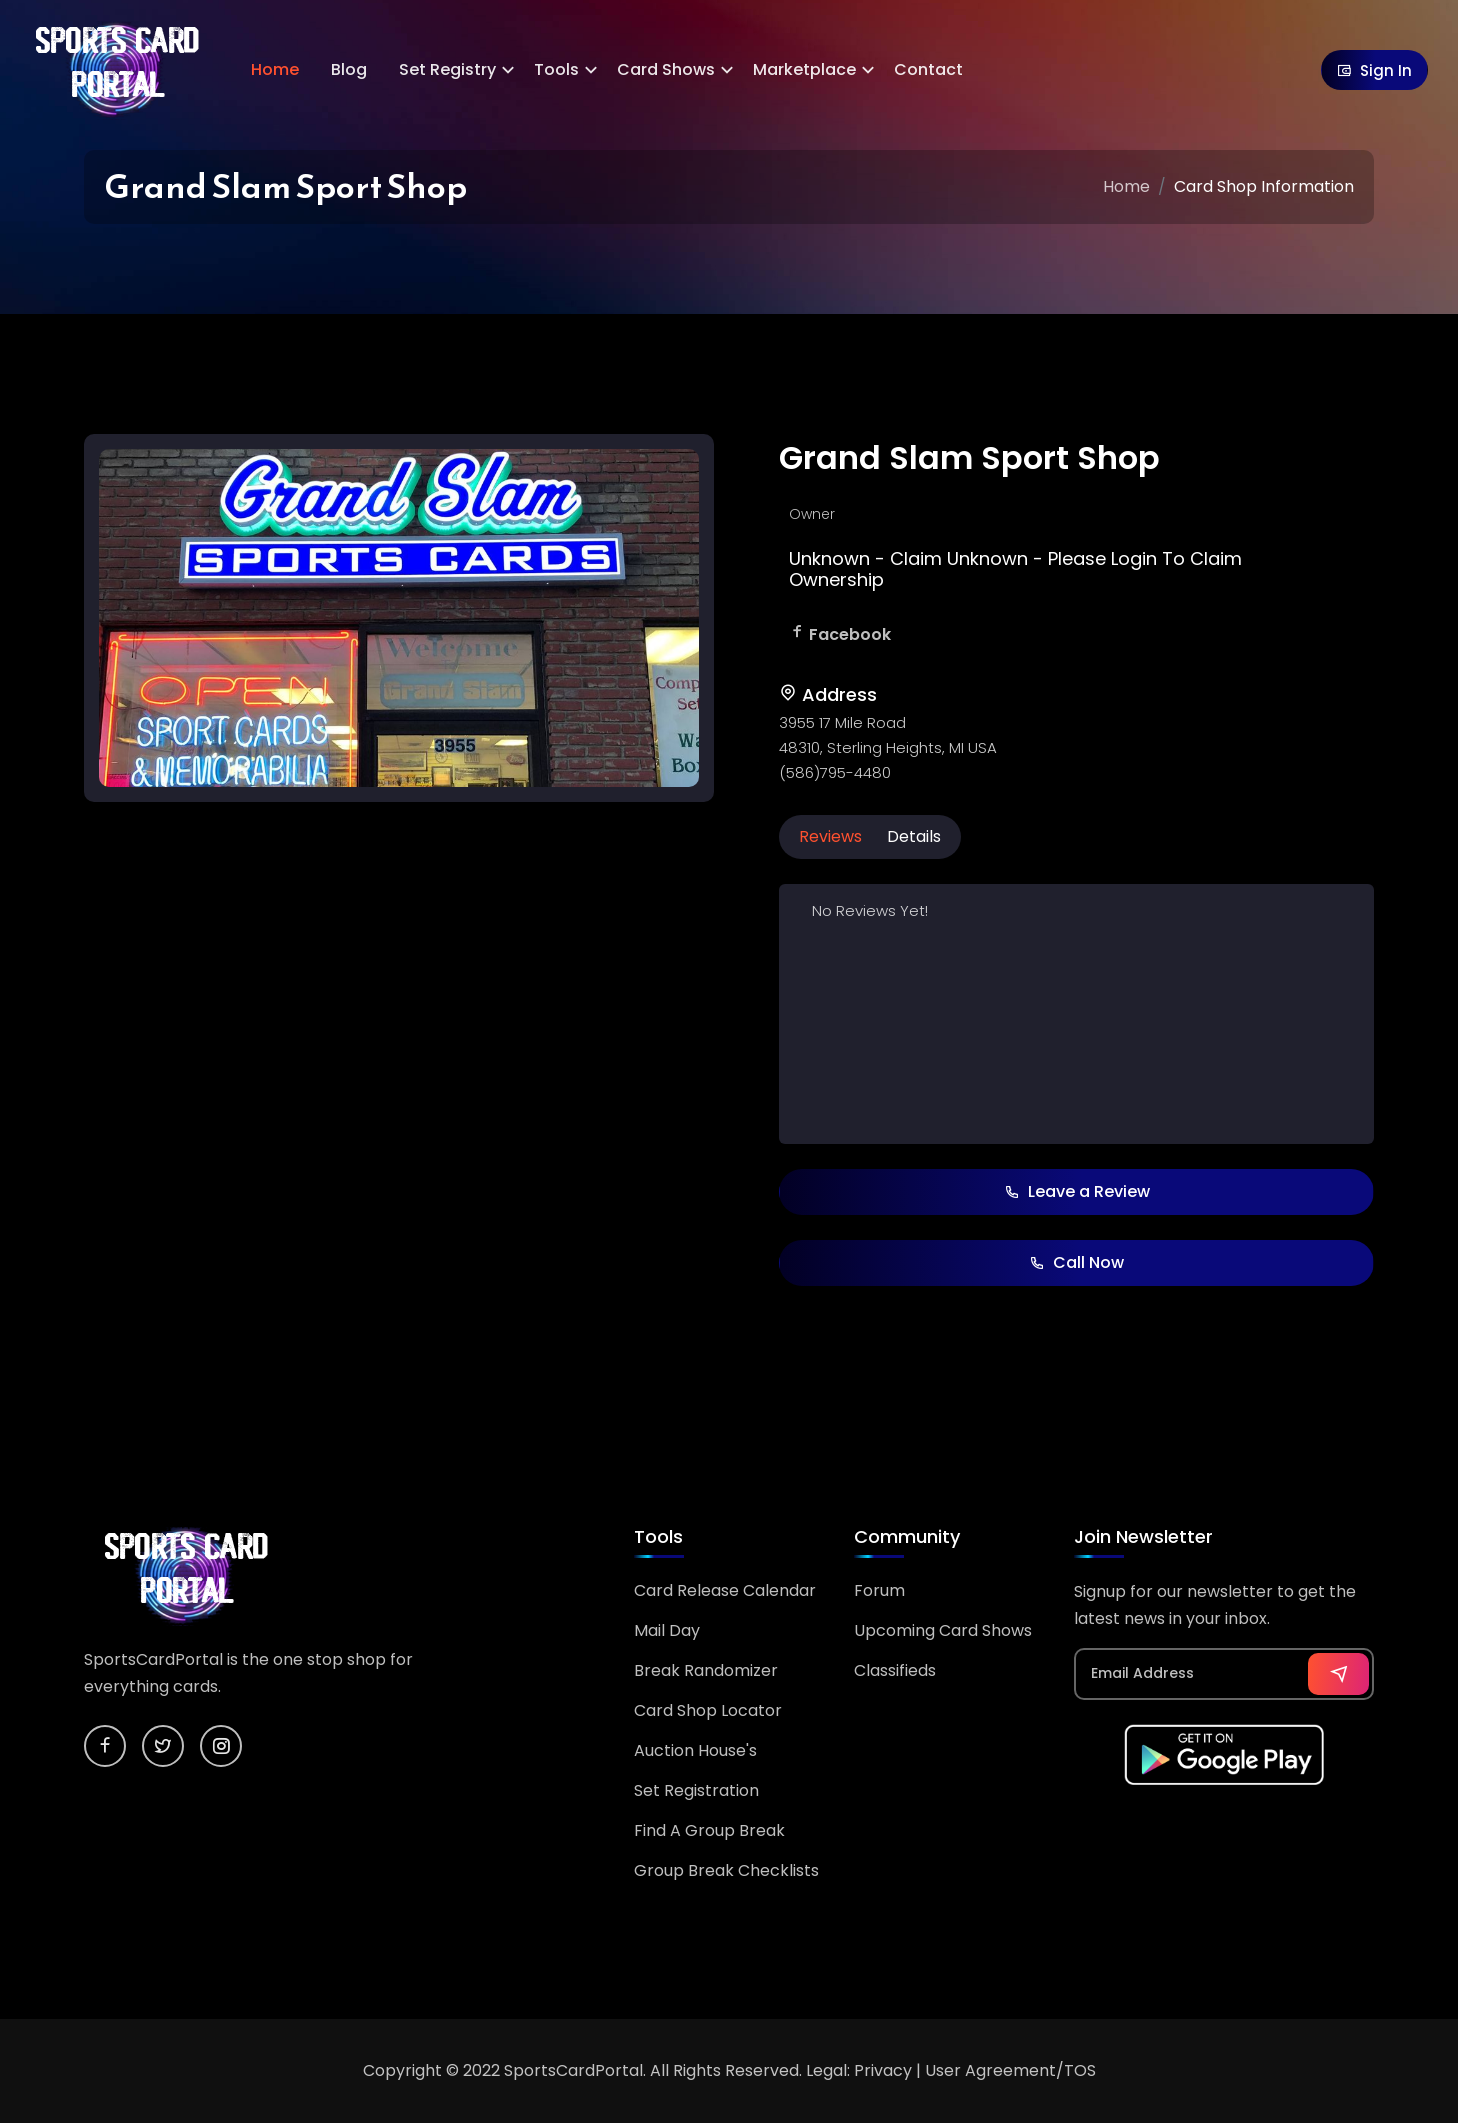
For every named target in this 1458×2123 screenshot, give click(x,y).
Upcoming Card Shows (943, 1630)
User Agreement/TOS (1010, 2070)
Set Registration (696, 1790)
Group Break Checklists (726, 1870)
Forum (879, 1590)
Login (1134, 558)
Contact (928, 69)
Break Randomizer (706, 1670)
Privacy (883, 2070)
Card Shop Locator (708, 1710)
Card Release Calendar (725, 1590)
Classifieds (895, 1670)
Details (914, 836)
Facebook (850, 634)
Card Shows (666, 69)
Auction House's (695, 1750)
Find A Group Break (709, 1830)
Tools (556, 69)
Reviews (830, 836)
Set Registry (447, 69)
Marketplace (804, 69)
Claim (916, 558)
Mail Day (667, 1630)
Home (275, 69)
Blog (349, 69)
